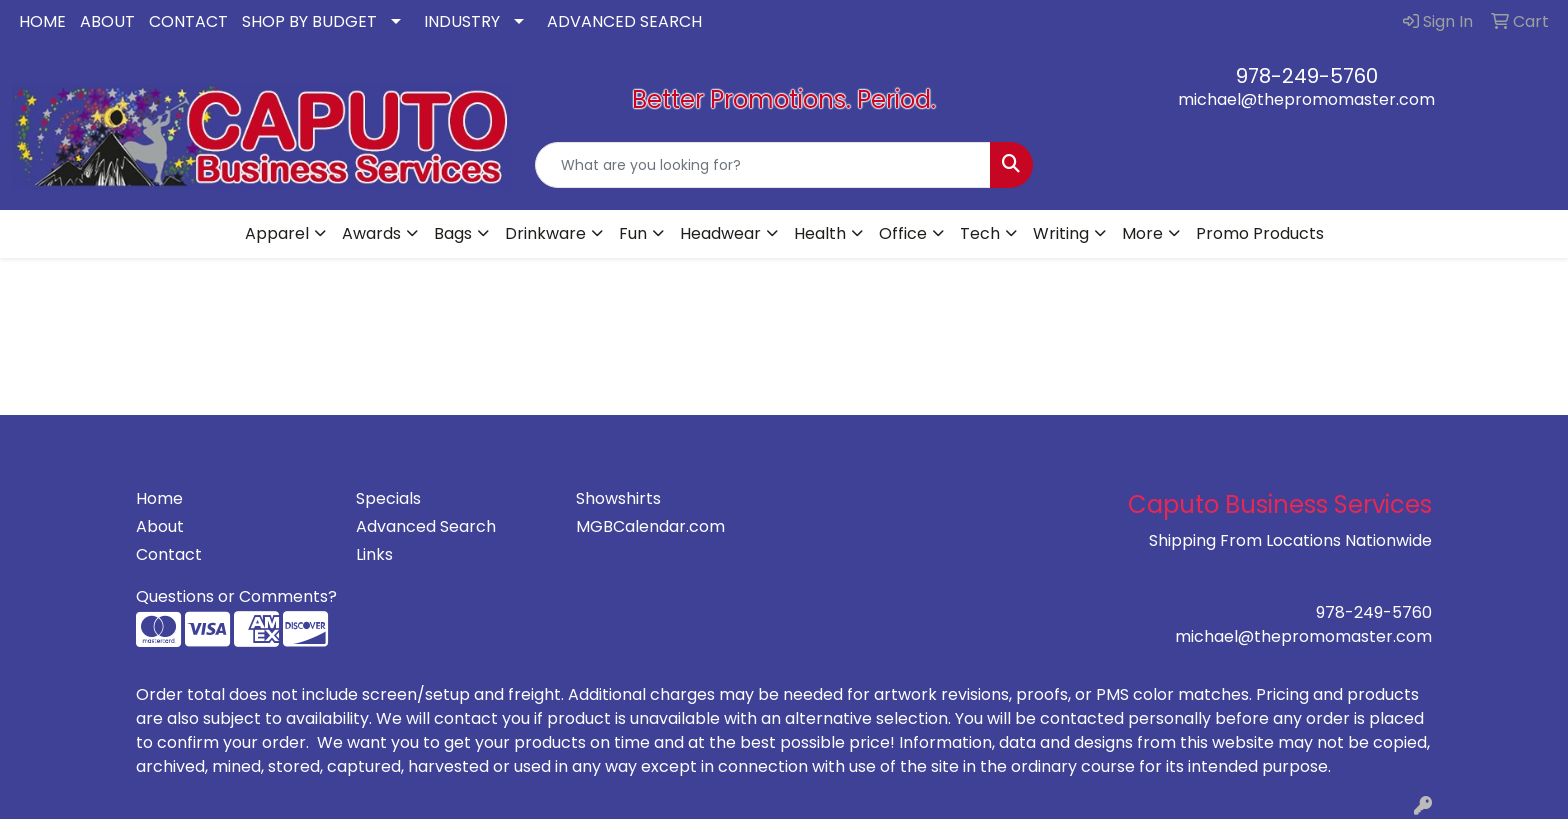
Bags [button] (453, 233)
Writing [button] (1061, 233)
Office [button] (903, 233)
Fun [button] (633, 233)
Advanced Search (426, 526)
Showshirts (618, 498)
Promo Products (1260, 233)
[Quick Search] (763, 165)
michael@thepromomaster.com (1306, 99)
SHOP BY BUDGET (309, 21)
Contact (169, 554)
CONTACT (188, 21)
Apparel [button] (277, 233)
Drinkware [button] (545, 233)
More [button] (1142, 233)
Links (374, 554)
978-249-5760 (1307, 76)
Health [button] (820, 233)
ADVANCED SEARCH (624, 21)
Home (159, 498)
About (160, 526)
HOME (42, 21)
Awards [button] (371, 233)
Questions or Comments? (236, 596)
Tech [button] (980, 233)
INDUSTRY (462, 21)
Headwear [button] (720, 233)
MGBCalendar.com (650, 526)
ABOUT (107, 21)
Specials (388, 498)
